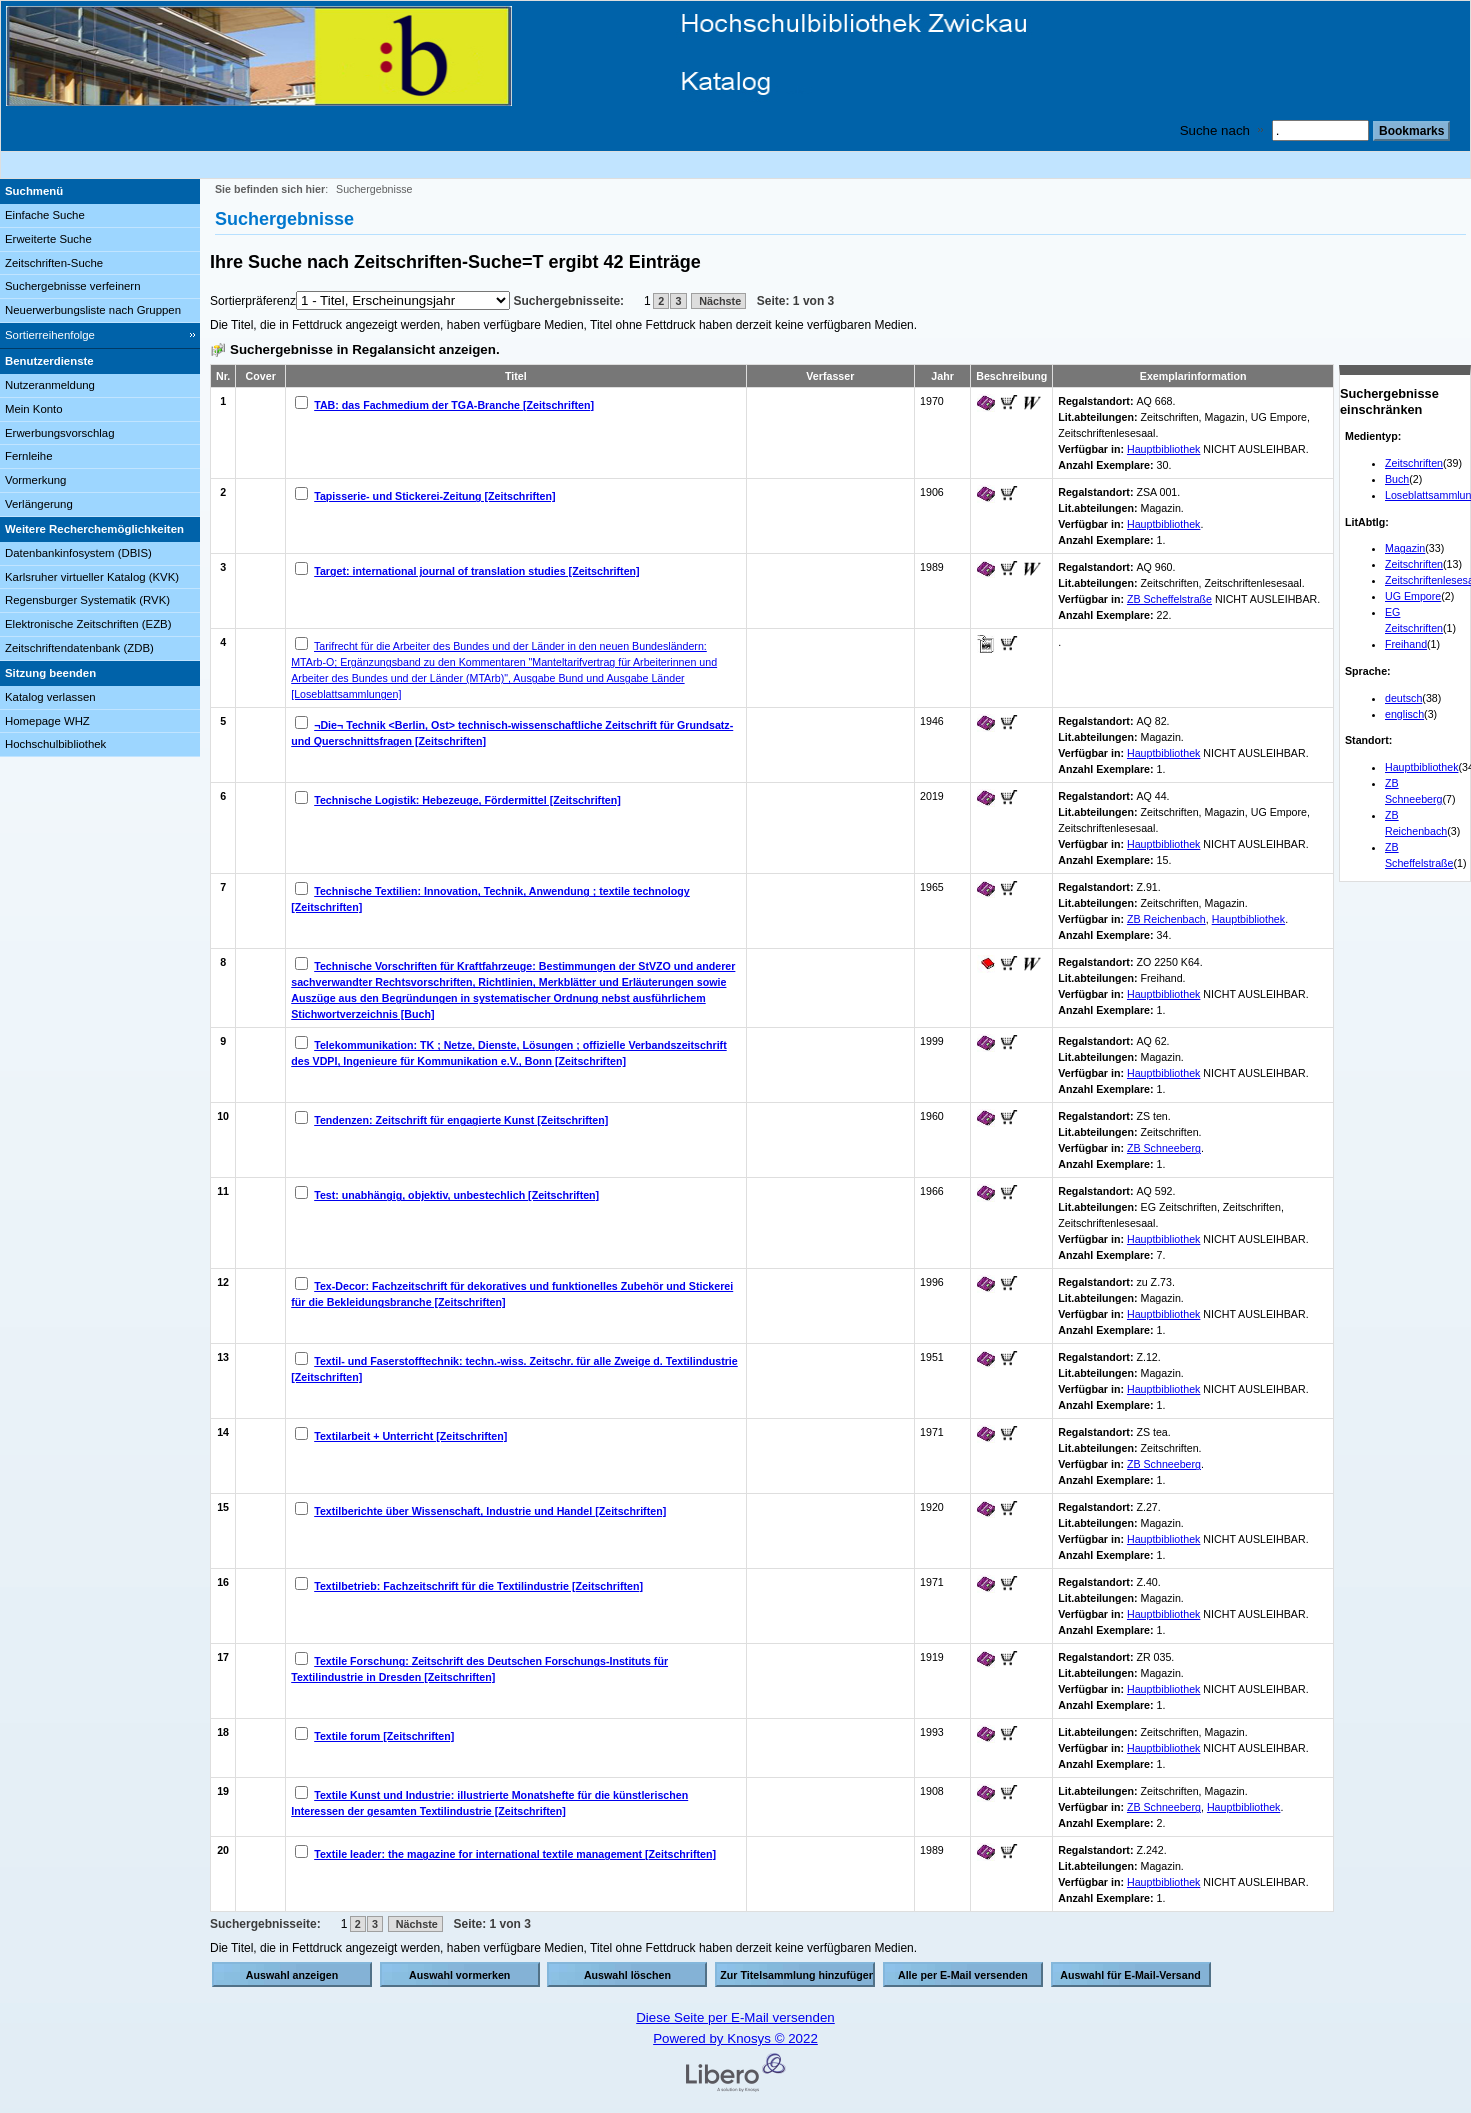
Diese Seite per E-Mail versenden (735, 2017)
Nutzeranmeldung (50, 385)
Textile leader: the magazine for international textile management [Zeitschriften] (515, 1854)
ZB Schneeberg (1164, 1148)
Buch (1397, 479)
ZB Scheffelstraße (1169, 599)
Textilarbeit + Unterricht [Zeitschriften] (410, 1436)
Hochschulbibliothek (55, 744)
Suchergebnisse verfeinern (73, 286)
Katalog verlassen (50, 697)
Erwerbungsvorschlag (60, 433)
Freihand (1406, 644)
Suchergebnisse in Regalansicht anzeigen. (365, 349)
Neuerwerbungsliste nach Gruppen (93, 310)
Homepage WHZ (47, 721)
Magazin (1405, 548)
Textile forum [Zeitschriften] (384, 1736)
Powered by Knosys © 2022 (735, 2038)
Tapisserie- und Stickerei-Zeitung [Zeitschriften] (434, 496)
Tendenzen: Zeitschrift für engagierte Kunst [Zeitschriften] (461, 1120)
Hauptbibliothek (1421, 767)
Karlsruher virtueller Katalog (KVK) (92, 577)
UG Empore (1413, 596)
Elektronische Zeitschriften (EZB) (88, 624)
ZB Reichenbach (1166, 919)
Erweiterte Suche (48, 239)
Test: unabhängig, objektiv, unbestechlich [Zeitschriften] (456, 1195)
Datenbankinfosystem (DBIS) (78, 553)
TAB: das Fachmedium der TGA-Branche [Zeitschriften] (454, 405)
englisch (1404, 714)
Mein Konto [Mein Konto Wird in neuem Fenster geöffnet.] (34, 409)
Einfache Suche (45, 215)
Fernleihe (29, 456)
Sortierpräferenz (253, 301)
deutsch (1403, 698)
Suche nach (1215, 130)
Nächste (718, 301)
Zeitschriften (1414, 463)
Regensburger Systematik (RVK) (87, 600)
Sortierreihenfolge (50, 335)
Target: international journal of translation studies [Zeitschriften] (476, 571)
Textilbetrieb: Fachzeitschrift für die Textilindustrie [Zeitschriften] (478, 1586)
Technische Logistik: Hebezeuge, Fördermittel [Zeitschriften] (467, 800)
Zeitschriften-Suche (54, 263)
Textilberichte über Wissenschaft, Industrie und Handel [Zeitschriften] (490, 1511)
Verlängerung (39, 504)
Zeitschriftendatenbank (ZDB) (79, 648)
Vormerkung (35, 480)
